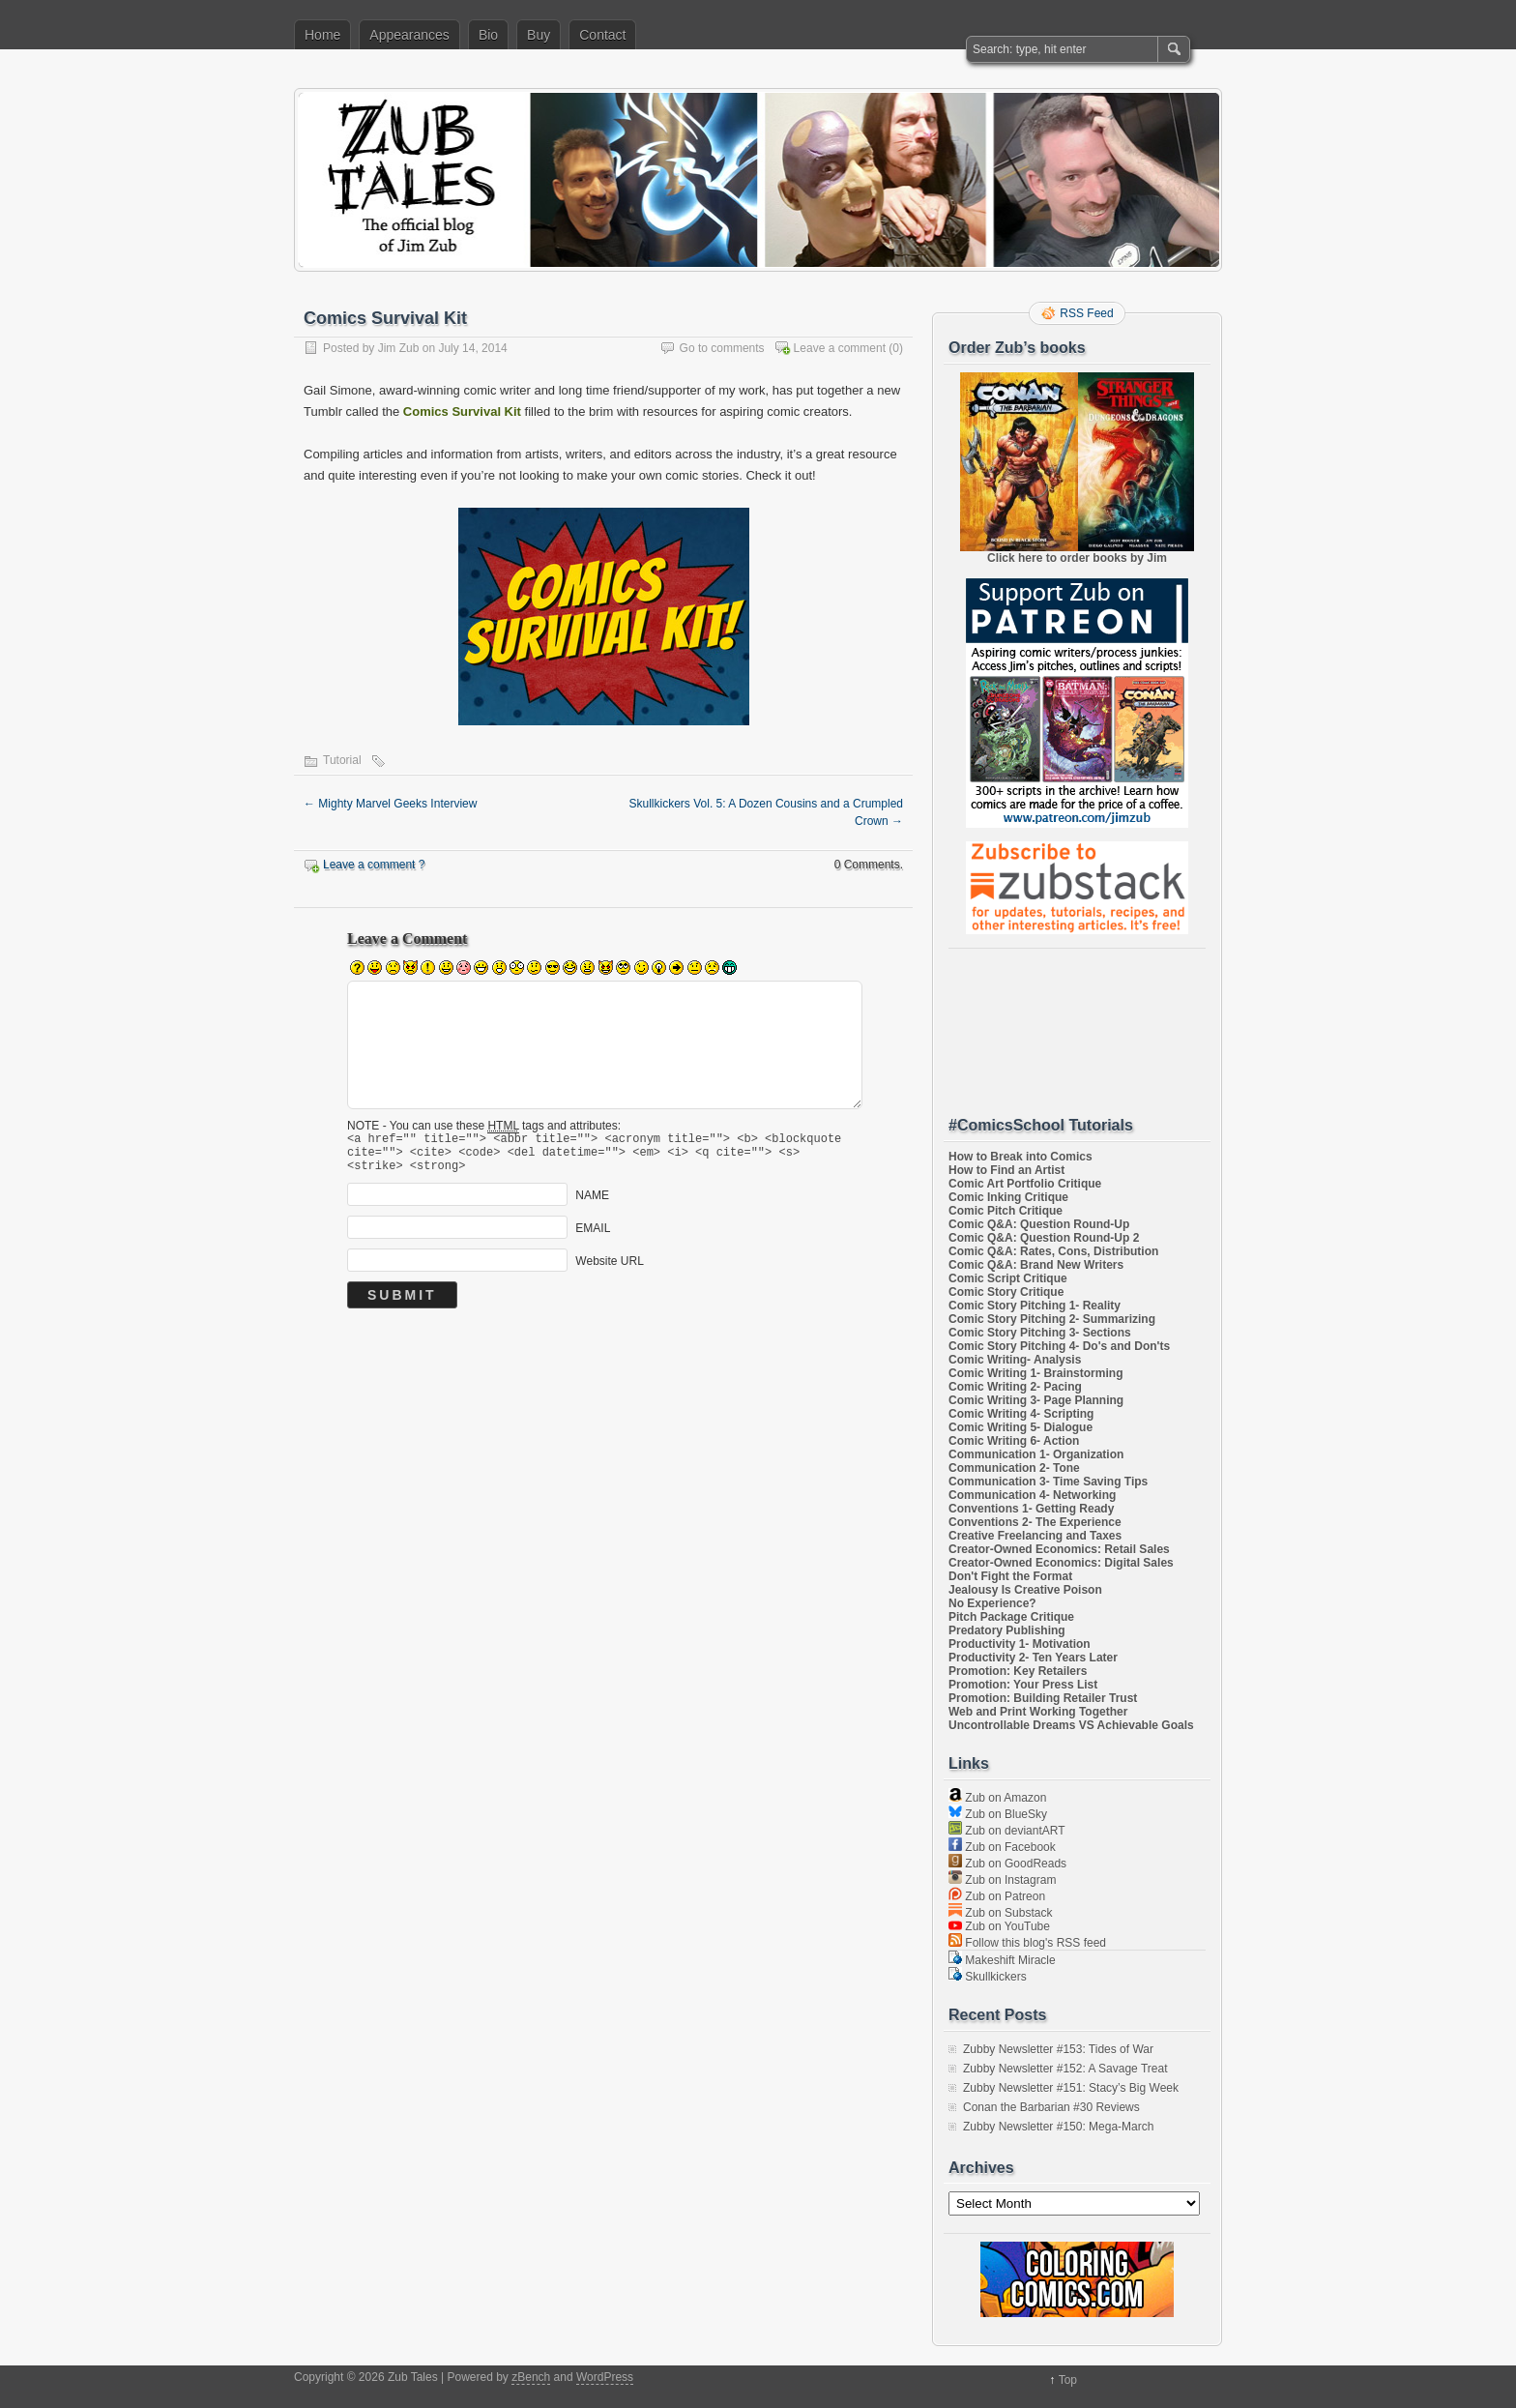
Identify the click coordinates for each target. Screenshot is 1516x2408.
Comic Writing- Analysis (1014, 1359)
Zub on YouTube (999, 1926)
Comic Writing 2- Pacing (1015, 1387)
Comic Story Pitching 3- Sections (1039, 1332)
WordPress (604, 2377)
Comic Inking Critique (1008, 1197)
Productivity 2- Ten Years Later (1033, 1657)
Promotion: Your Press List (1022, 1684)
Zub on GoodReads (1007, 1863)
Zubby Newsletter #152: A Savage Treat (1065, 2068)
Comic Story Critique (1006, 1292)
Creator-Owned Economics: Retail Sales (1059, 1549)
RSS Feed (1086, 313)
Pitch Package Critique (1011, 1617)
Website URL (609, 1270)
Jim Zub (399, 348)
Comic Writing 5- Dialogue (1020, 1427)
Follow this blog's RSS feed (1027, 1943)
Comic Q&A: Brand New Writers (1035, 1265)
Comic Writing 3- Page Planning (1035, 1400)
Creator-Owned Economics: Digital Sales (1061, 1563)
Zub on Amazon (997, 1798)
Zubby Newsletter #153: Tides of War (1058, 2049)
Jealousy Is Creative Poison (1025, 1590)
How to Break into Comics (1020, 1156)
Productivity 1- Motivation (1019, 1644)
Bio (488, 35)
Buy (538, 35)
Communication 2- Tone (1014, 1468)
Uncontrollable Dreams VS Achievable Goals (1071, 1725)
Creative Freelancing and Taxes (1035, 1535)
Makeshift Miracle (1002, 1960)
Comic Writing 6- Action (1013, 1441)
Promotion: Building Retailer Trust (1042, 1698)
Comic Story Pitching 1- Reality (1034, 1305)
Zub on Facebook (1002, 1847)
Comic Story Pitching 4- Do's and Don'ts (1059, 1346)
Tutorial (342, 760)
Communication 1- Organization (1035, 1454)
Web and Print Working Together (1037, 1711)
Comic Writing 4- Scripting (1020, 1414)
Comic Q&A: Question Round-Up (1038, 1224)
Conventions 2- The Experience (1035, 1522)
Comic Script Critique (1007, 1278)
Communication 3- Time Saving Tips (1048, 1481)
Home (322, 35)
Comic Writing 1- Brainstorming (1035, 1373)
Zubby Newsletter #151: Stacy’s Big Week (1071, 2088)
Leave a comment (840, 348)
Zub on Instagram (1002, 1880)
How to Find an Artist (1006, 1170)
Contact (602, 35)
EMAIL (592, 1237)
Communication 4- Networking (1032, 1495)
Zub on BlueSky (997, 1814)
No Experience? (992, 1603)
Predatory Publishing (1006, 1630)
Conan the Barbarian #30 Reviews (1051, 2107)
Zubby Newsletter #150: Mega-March (1058, 2126)
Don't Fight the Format (1010, 1576)
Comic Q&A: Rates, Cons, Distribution (1053, 1251)
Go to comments (722, 348)
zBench (530, 2377)
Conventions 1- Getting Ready (1031, 1508)
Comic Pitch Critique (1005, 1211)
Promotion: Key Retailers (1017, 1671)
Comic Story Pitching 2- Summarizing (1051, 1319)
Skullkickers (987, 1976)
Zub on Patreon (996, 1896)
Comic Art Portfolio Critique (1024, 1183)
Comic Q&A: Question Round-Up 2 (1043, 1238)
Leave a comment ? (373, 864)
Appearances (409, 35)
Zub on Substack (1000, 1913)
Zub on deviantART (1006, 1830)
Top (1068, 2380)
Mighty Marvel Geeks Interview (390, 803)
